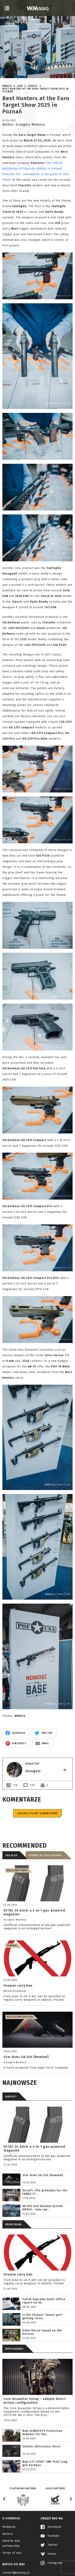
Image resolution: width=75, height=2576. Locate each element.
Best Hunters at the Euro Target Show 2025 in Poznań (35, 90)
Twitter (49, 2545)
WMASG (7, 86)
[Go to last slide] (4, 2499)
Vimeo (48, 2554)
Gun (20, 86)
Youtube (50, 2536)
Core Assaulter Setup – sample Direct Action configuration (35, 2401)
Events (33, 86)
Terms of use (11, 2553)
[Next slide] (71, 2499)
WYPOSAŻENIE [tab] (14, 2348)
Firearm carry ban (18, 2274)
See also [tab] (11, 1855)
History (7, 2534)
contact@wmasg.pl (16, 2572)
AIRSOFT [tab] (11, 2096)
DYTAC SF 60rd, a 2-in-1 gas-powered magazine (34, 2148)
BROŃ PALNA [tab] (13, 2224)
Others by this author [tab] (45, 1855)
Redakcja (8, 2527)
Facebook (51, 2527)
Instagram (51, 2563)
